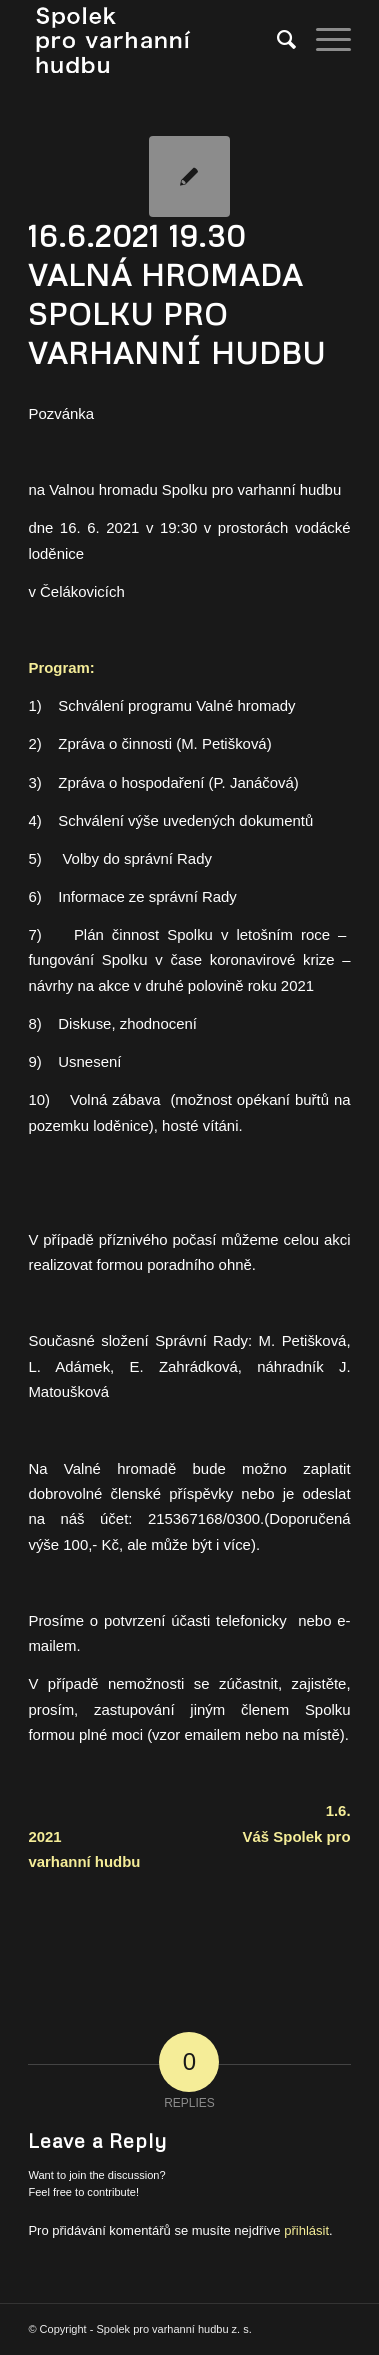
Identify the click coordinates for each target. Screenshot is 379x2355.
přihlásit (306, 2230)
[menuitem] (276, 40)
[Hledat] (276, 40)
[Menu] (323, 40)
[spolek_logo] (157, 40)
